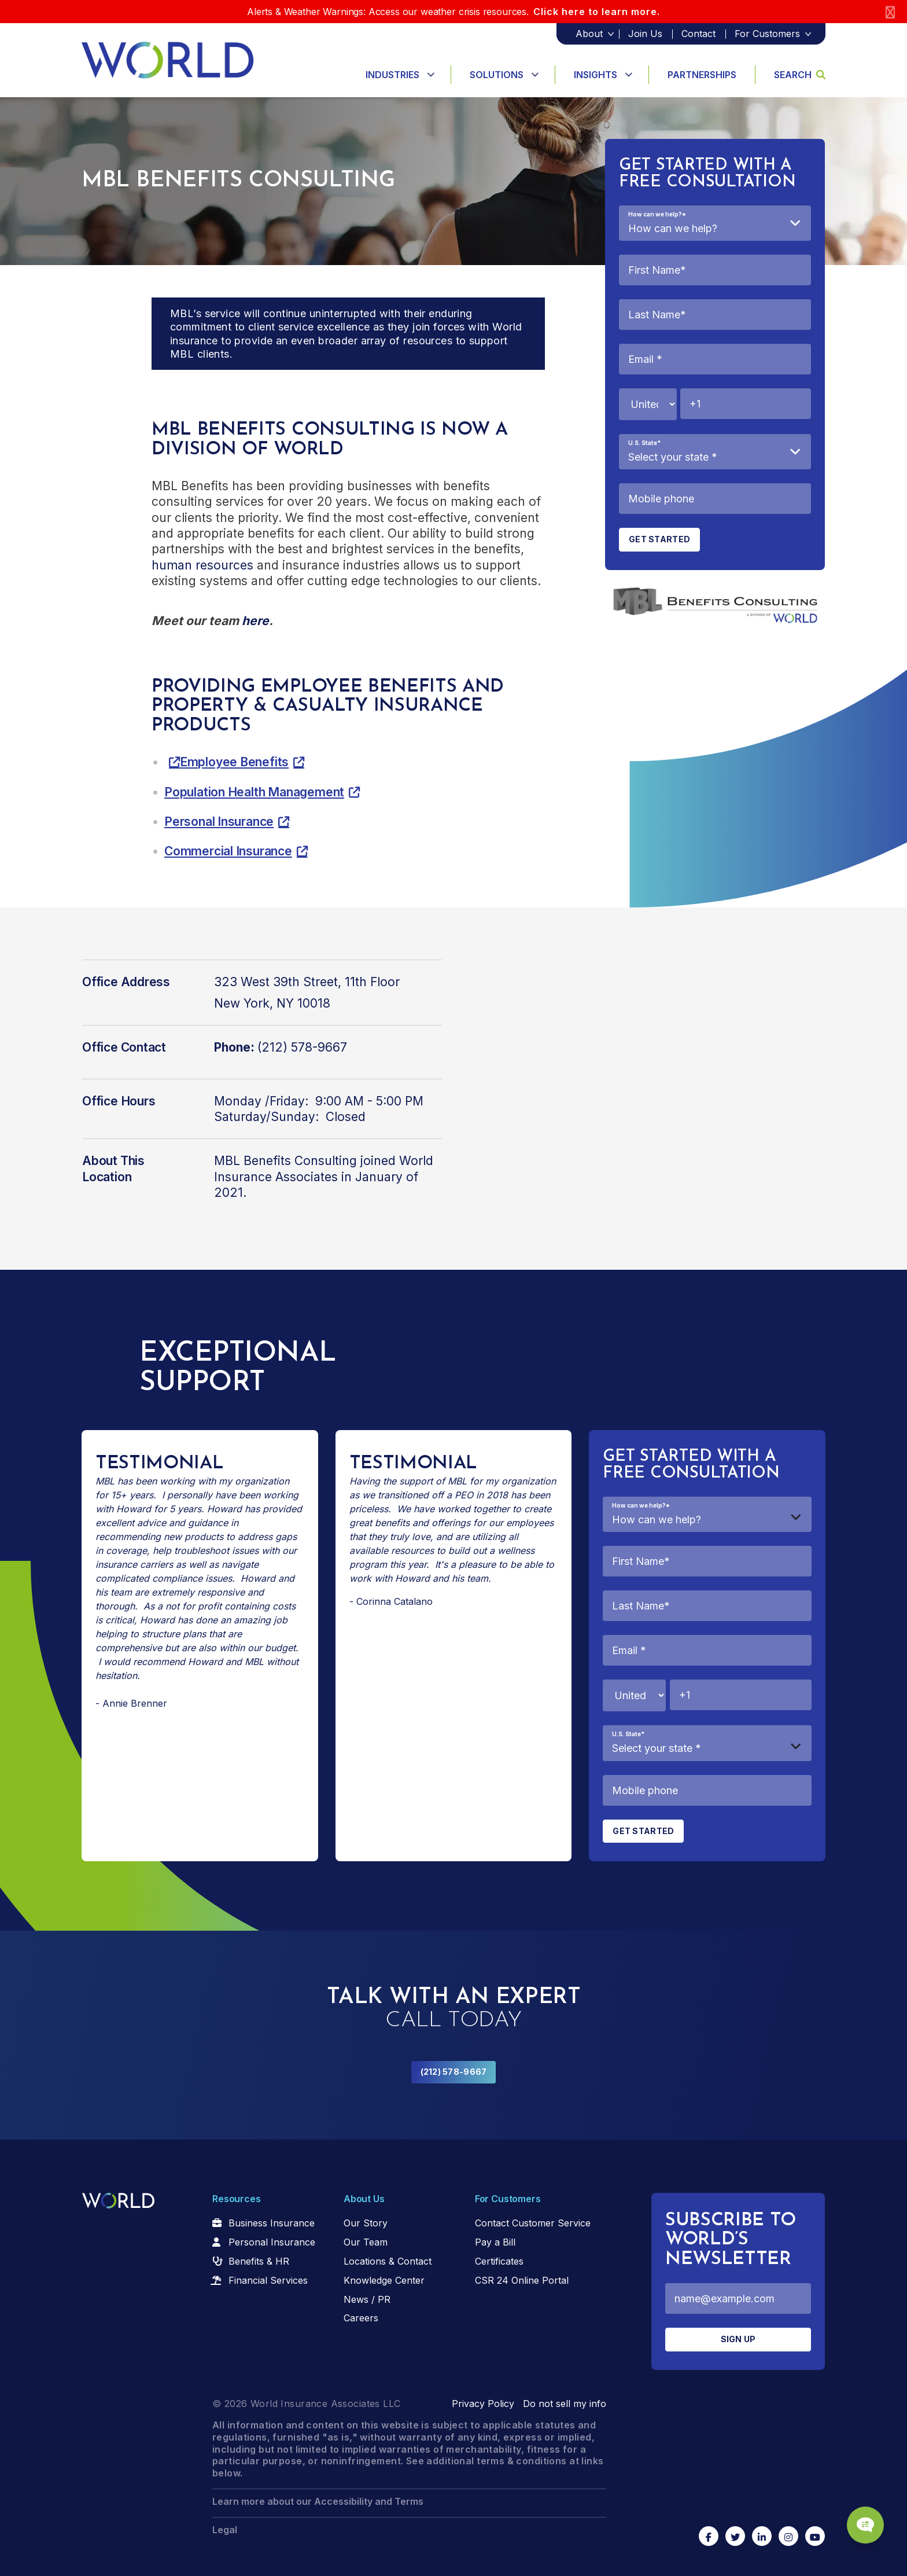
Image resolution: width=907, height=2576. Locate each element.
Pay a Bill (495, 2242)
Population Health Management (254, 792)
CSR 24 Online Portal (522, 2280)
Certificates (499, 2261)
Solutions (496, 74)
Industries (392, 74)
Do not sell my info (564, 2403)
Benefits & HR (258, 2261)
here (255, 620)
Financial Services (268, 2280)
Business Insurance (271, 2223)
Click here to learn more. (596, 11)
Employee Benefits (234, 762)
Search (799, 74)
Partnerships (702, 74)
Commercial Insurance (228, 851)
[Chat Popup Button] (865, 2525)
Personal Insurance (219, 821)
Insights (595, 74)
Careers (361, 2318)
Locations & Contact (388, 2261)
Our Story (366, 2223)
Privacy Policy (483, 2403)
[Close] (890, 11)
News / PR (367, 2299)
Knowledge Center (384, 2280)
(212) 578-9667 (454, 2072)
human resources (202, 565)
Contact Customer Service (533, 2223)
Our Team (366, 2242)
